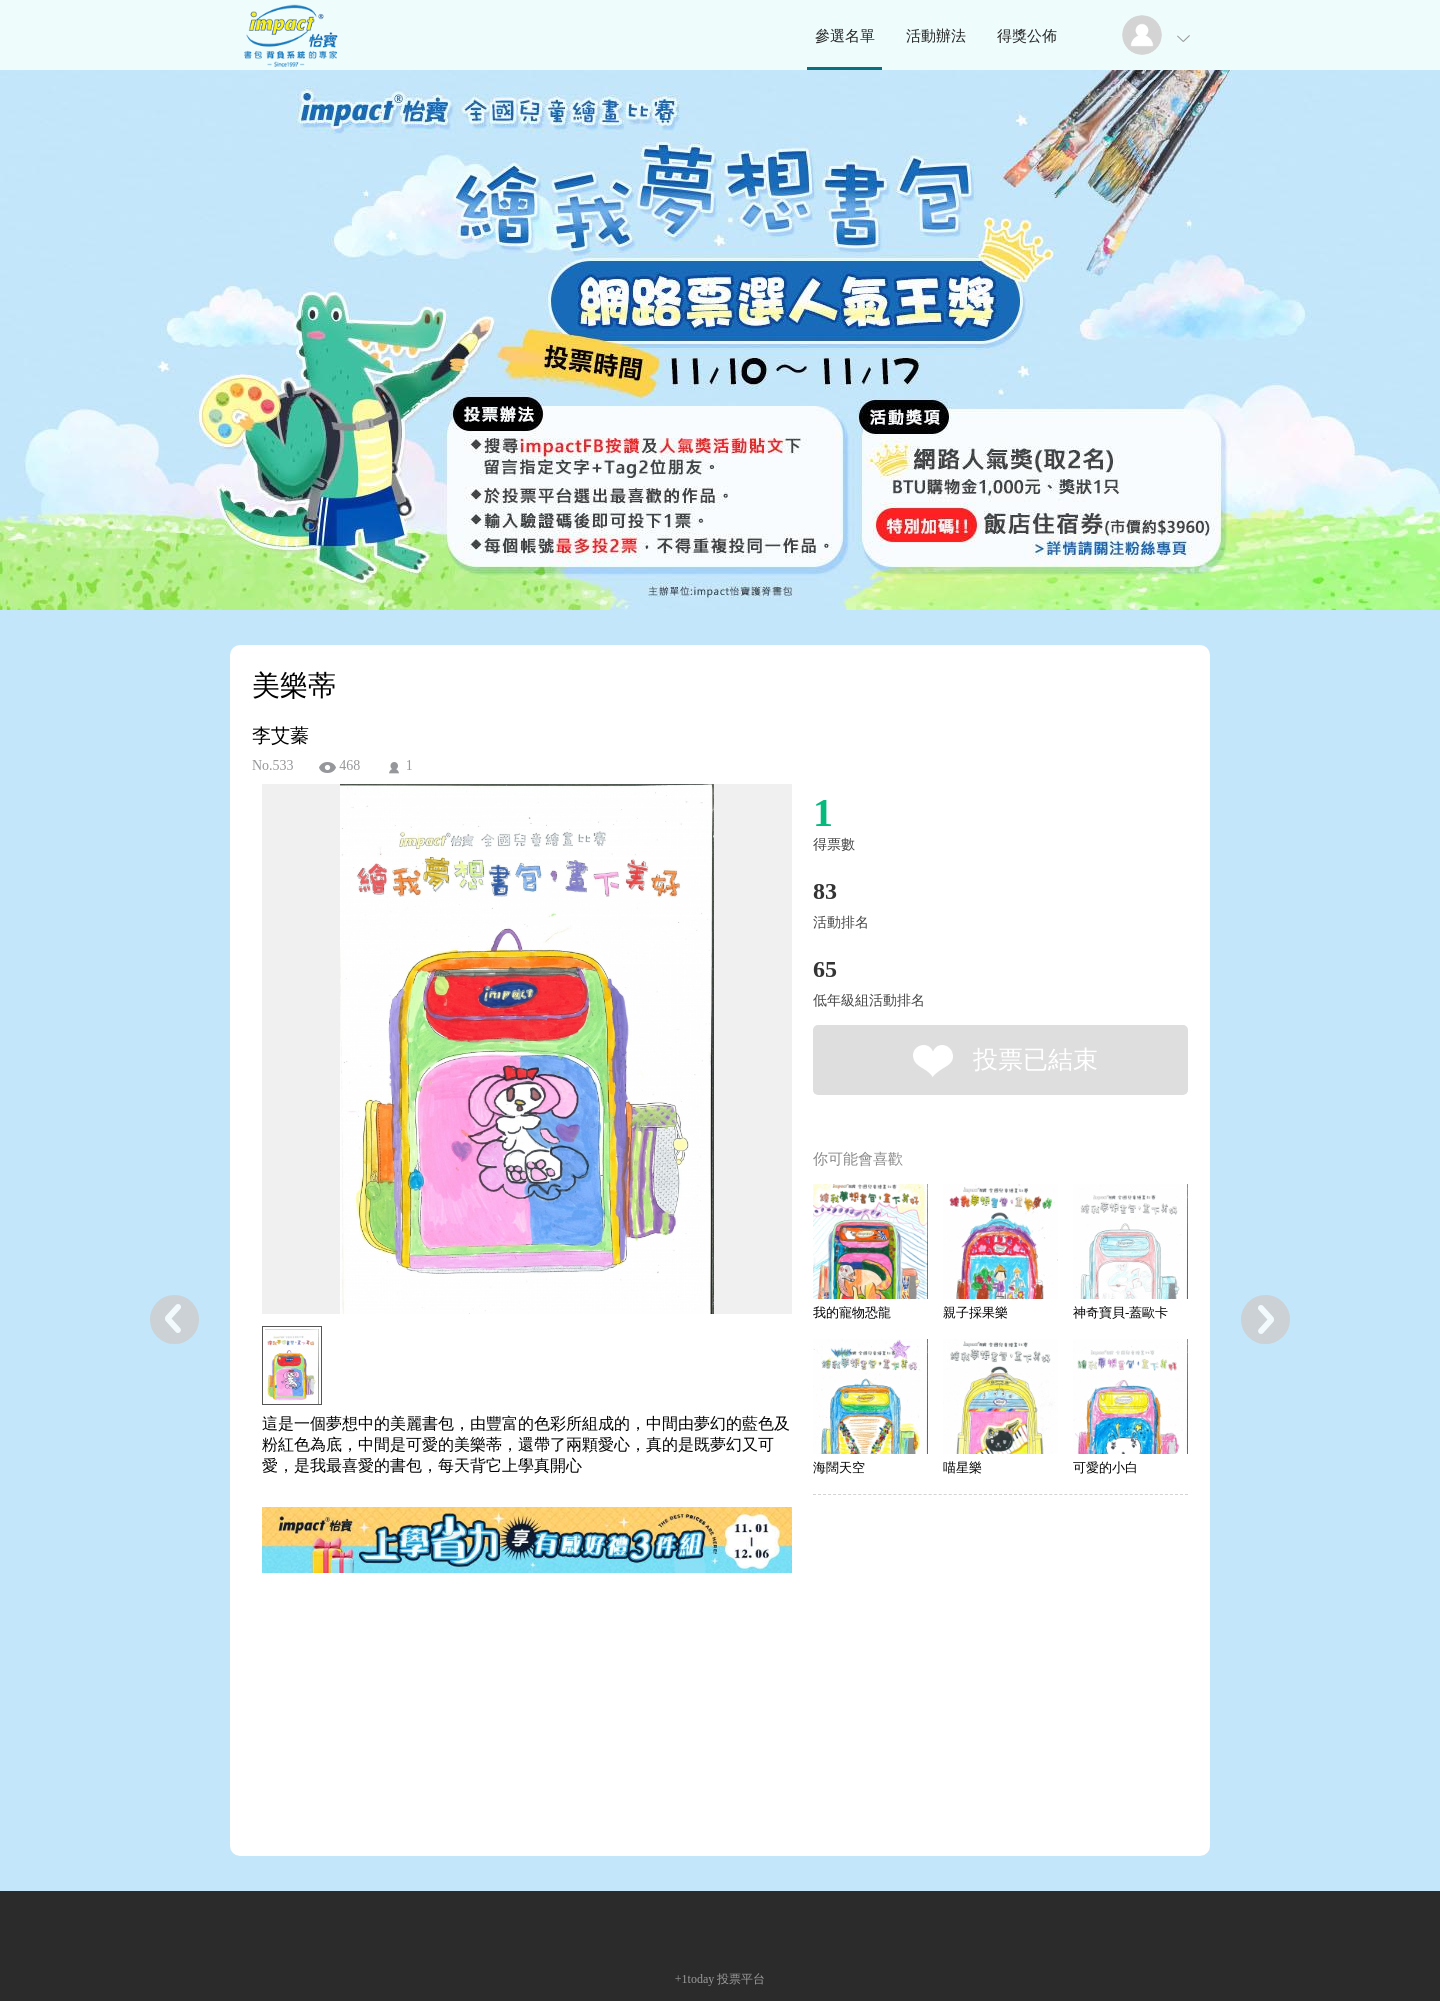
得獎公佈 (1027, 36)
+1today (694, 1979)
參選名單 (845, 36)
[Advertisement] (496, 1667)
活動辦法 (936, 36)
